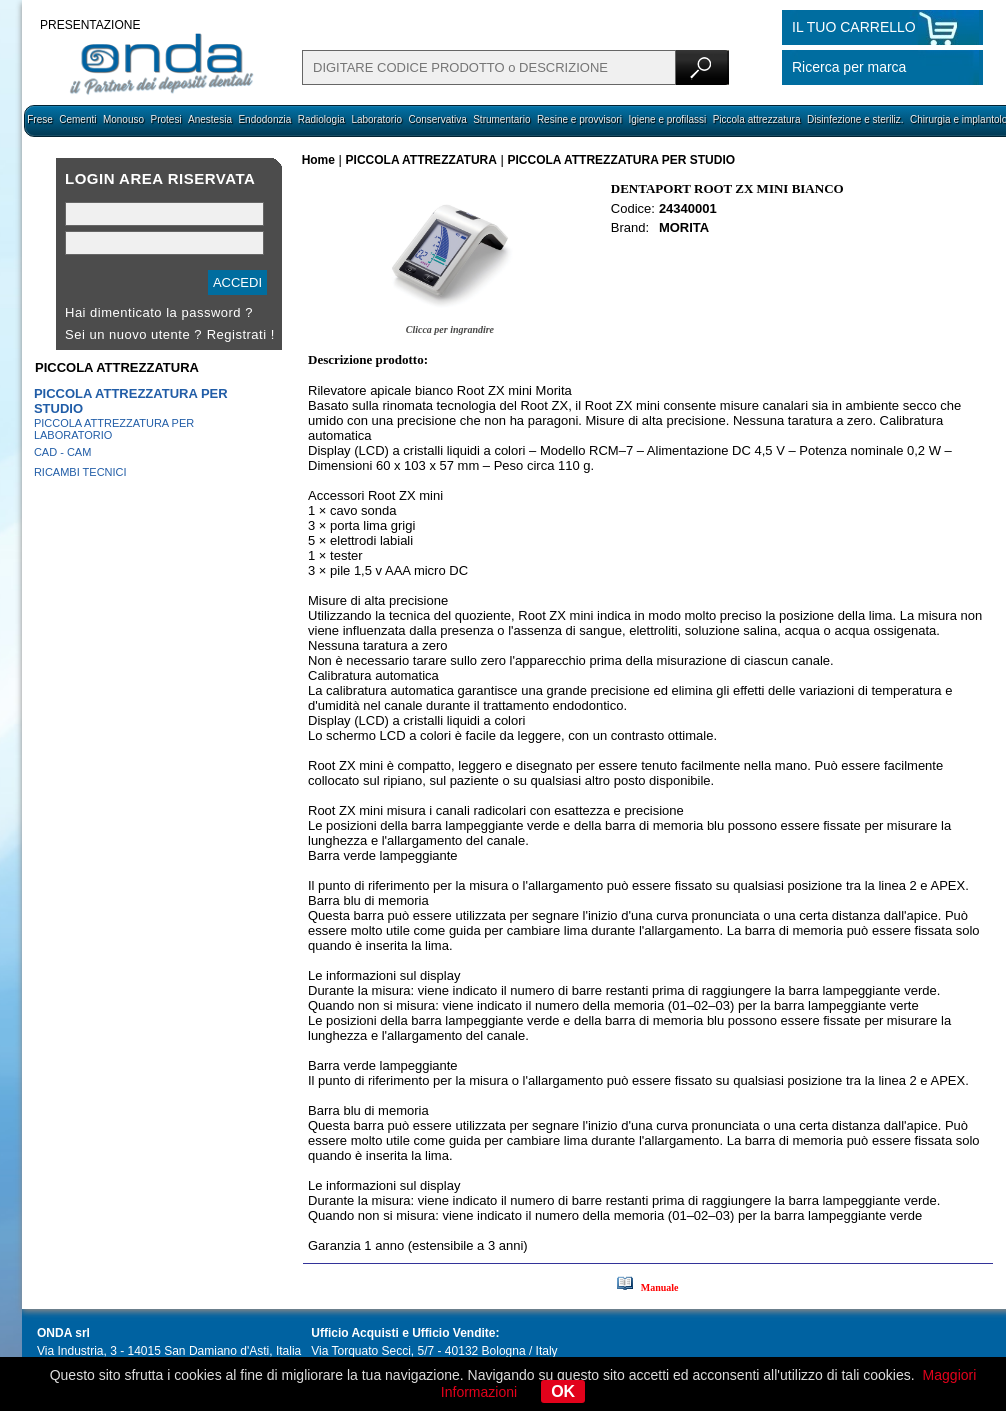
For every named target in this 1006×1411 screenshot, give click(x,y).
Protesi (165, 119)
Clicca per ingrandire (450, 329)
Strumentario (501, 119)
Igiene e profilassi (667, 119)
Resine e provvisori (579, 119)
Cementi (77, 119)
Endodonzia (264, 119)
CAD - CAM (62, 452)
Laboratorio (376, 119)
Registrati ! (241, 334)
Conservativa (437, 119)
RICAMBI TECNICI (80, 472)
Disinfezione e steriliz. (855, 119)
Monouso (123, 119)
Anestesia (210, 119)
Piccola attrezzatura (757, 119)
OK (563, 1391)
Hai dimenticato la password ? (159, 312)
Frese (40, 119)
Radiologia (321, 119)
